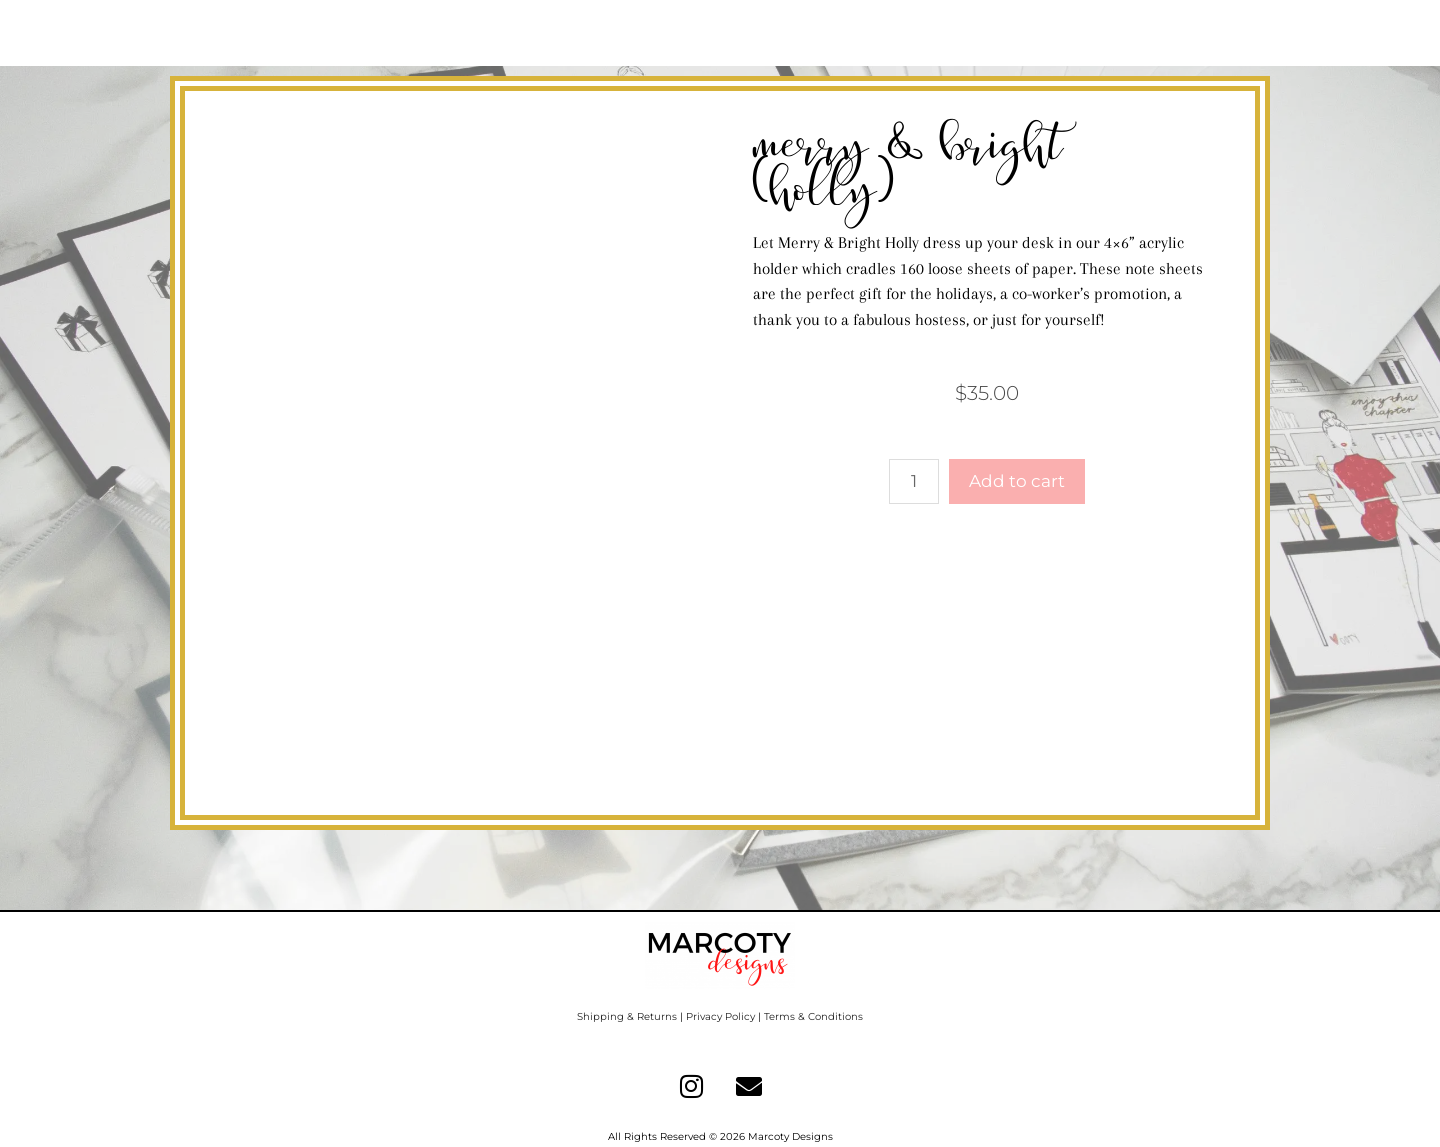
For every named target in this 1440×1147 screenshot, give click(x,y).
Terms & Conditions (813, 1016)
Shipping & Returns (627, 1016)
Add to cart (1017, 481)
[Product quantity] (914, 482)
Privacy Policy (720, 1016)
